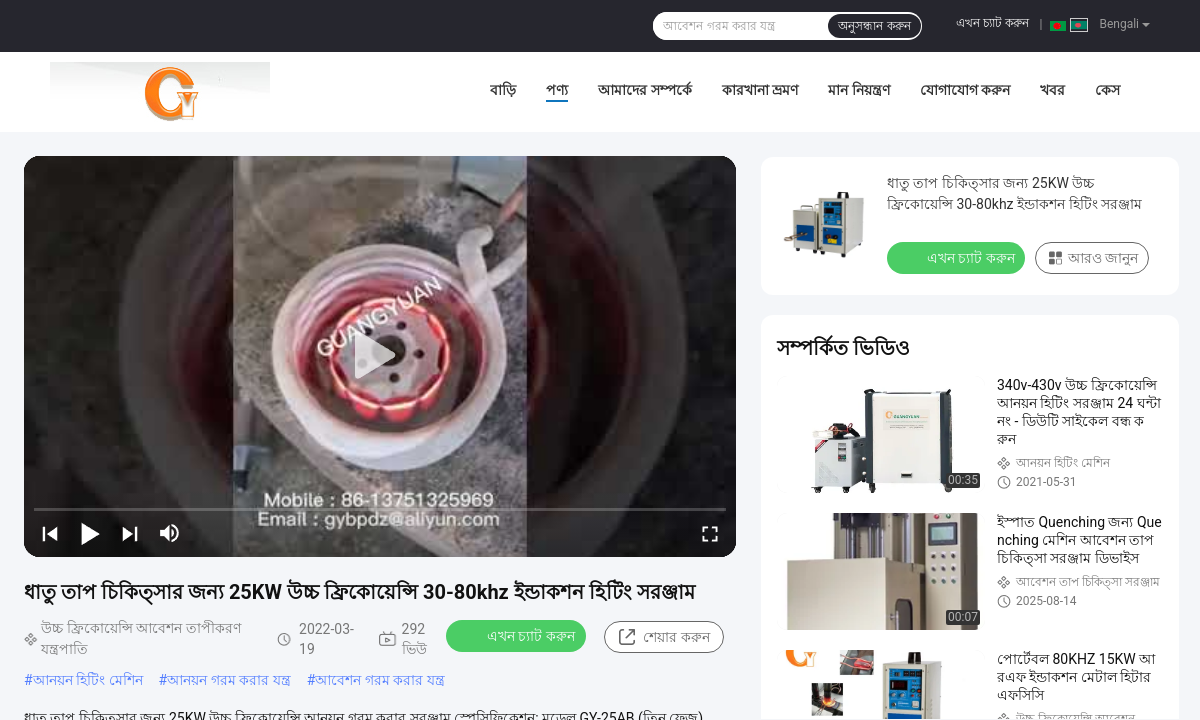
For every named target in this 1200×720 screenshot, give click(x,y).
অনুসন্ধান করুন (874, 26)
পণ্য (557, 90)
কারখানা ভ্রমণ (760, 90)
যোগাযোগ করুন (965, 90)
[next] (130, 533)
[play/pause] (90, 533)
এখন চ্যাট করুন (992, 23)
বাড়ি (503, 90)
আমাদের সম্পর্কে (644, 90)
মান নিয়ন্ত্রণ (858, 90)
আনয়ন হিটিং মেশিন (88, 680)
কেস (1107, 90)
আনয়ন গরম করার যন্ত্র (228, 680)
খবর (1052, 90)
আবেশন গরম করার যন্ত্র (379, 680)
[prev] (50, 533)
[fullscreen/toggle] (710, 533)
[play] (380, 356)
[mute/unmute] (170, 533)
